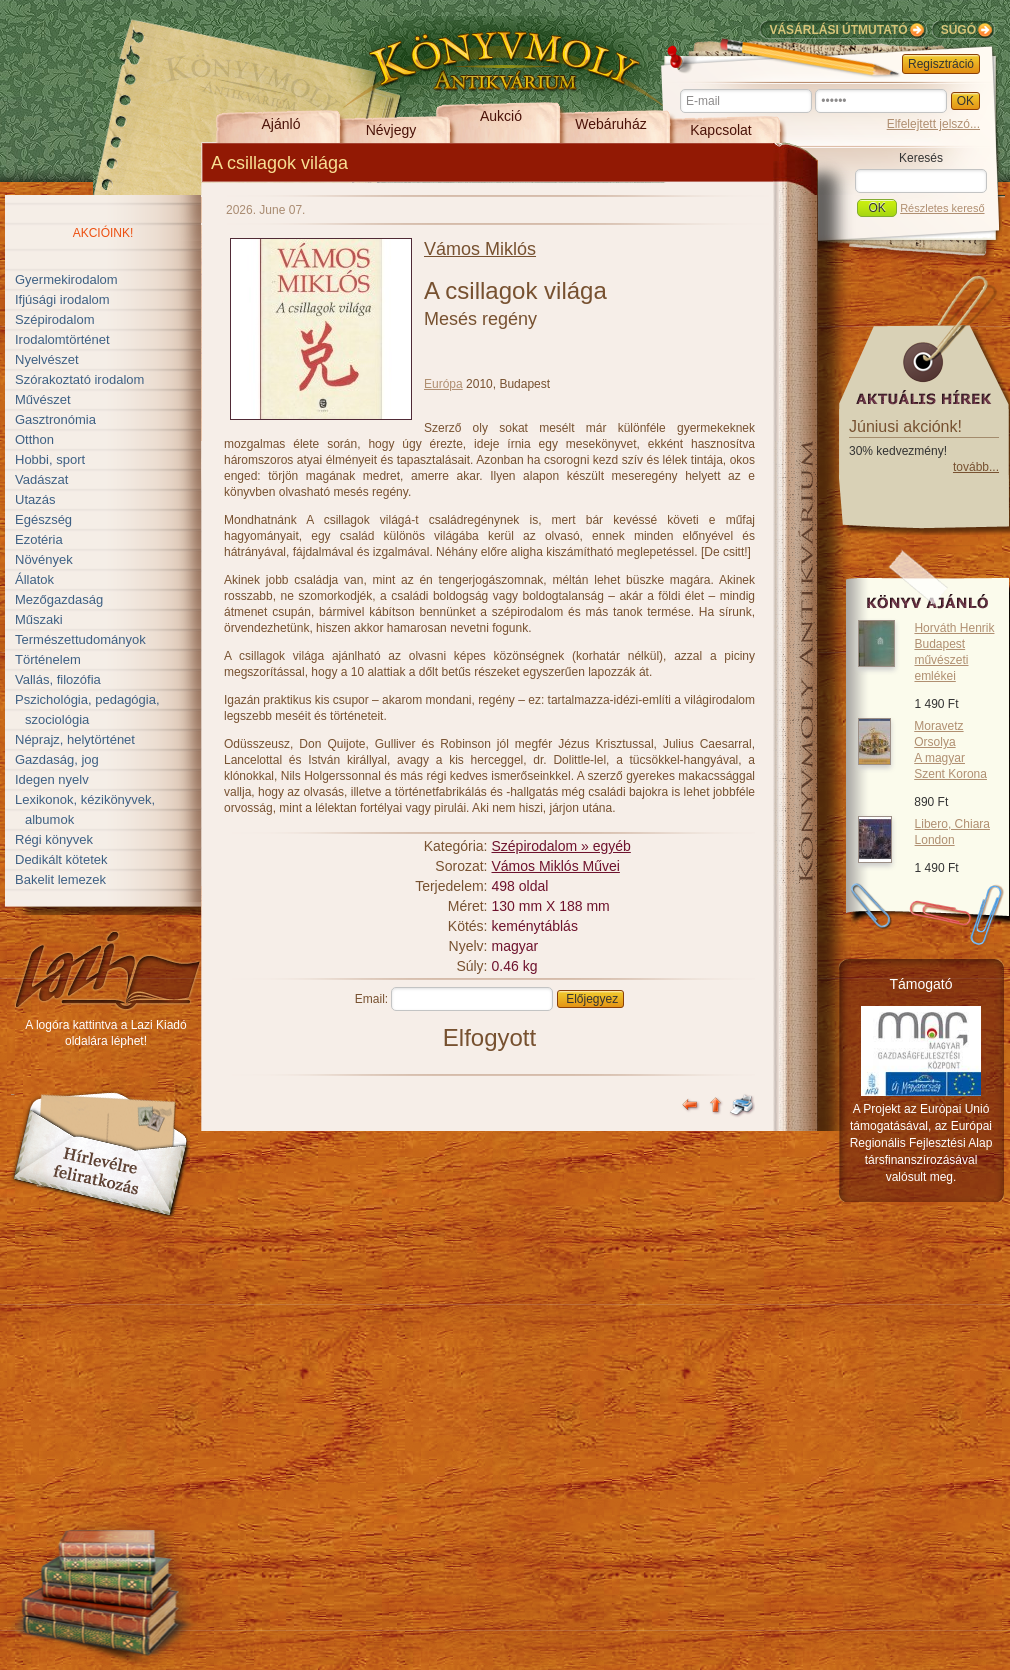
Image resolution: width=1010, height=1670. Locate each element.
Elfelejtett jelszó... (933, 124)
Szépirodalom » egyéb (561, 846)
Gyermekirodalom (66, 279)
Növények (44, 559)
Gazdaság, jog (57, 759)
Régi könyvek (54, 839)
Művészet (43, 399)
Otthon (34, 439)
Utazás (35, 499)
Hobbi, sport (50, 459)
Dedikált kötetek (61, 859)
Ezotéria (39, 539)
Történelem (48, 659)
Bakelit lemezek (60, 879)
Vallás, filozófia (58, 679)
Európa (443, 384)
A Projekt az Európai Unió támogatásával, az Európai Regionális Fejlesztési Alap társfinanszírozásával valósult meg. (921, 1143)
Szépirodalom (55, 319)
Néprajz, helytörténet (75, 739)
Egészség (43, 519)
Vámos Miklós (480, 249)
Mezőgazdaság (59, 599)
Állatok (34, 579)
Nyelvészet (47, 359)
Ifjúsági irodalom (62, 299)
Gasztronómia (55, 419)
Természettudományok (80, 639)
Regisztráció (941, 64)
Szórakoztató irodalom (79, 379)
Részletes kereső (942, 208)
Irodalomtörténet (62, 339)
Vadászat (41, 479)
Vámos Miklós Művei (556, 866)
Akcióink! (103, 233)
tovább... (976, 467)
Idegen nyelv (52, 779)
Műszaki (39, 619)
